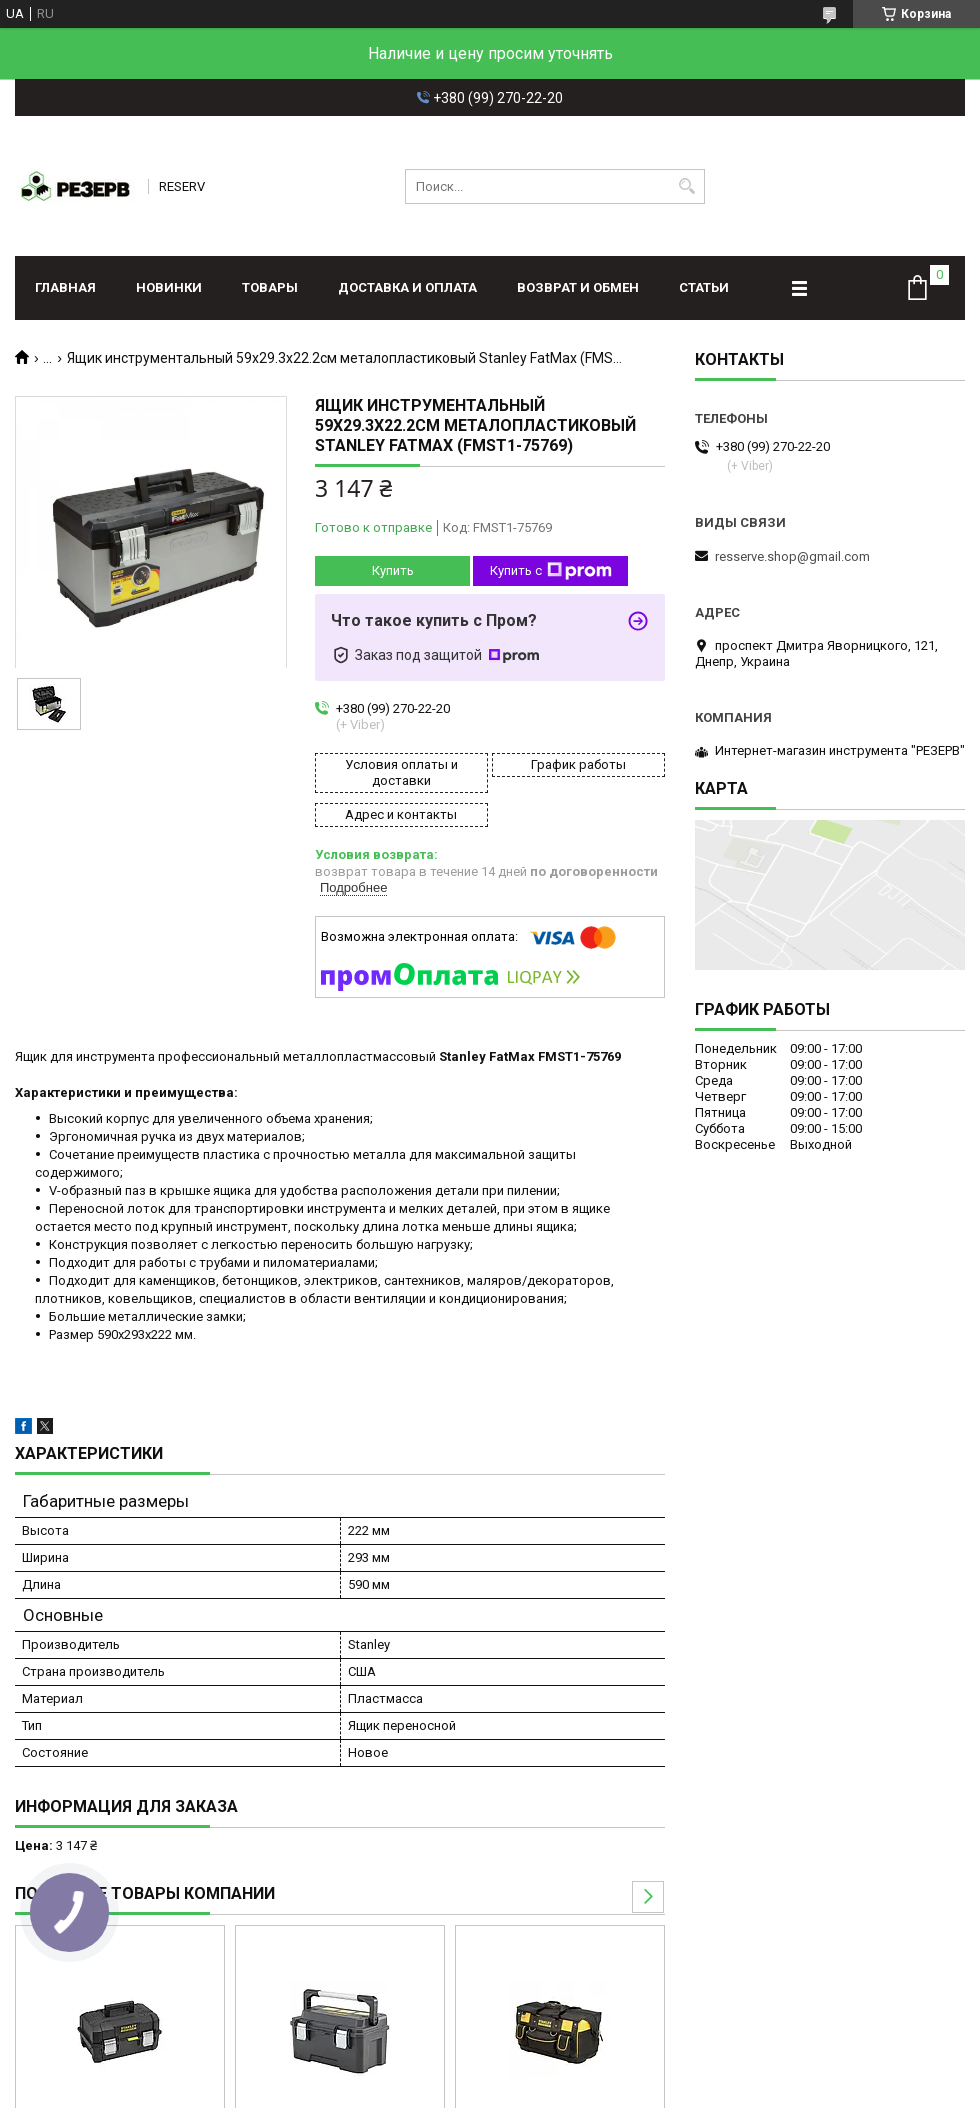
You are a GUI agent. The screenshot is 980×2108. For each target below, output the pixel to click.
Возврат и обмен (578, 287)
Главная (65, 287)
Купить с (551, 571)
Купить (393, 570)
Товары (270, 287)
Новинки (169, 287)
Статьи (704, 287)
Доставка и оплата (407, 287)
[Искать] (687, 186)
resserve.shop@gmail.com (792, 556)
